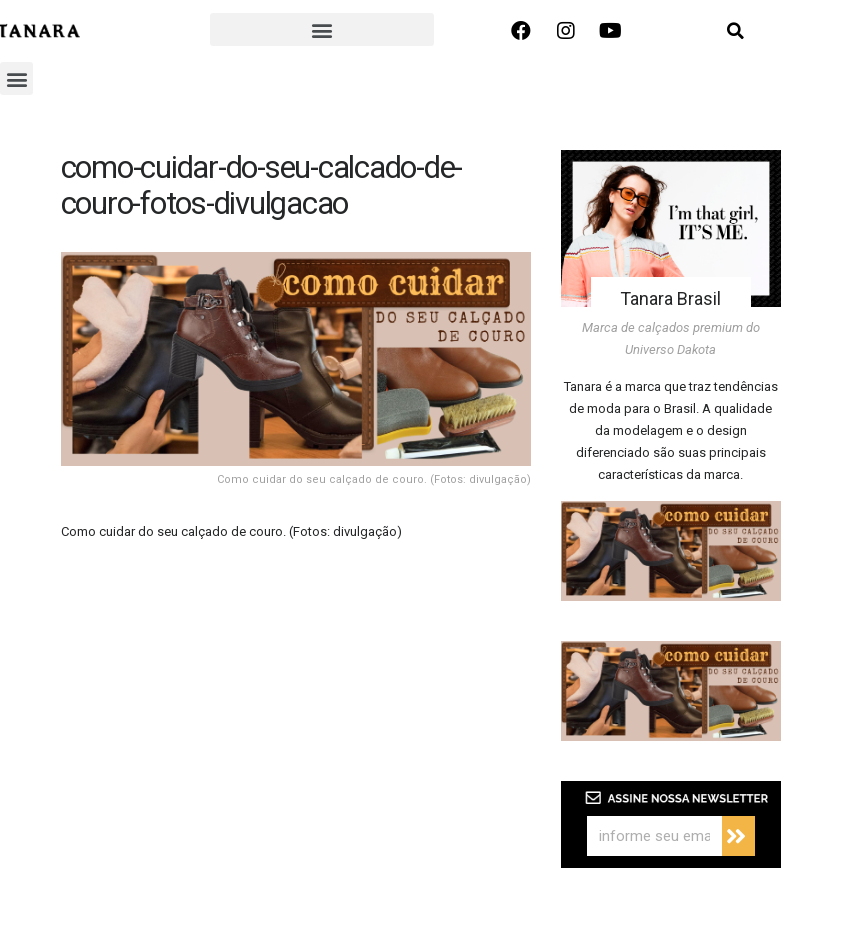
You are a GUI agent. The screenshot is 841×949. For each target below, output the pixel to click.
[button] (321, 29)
